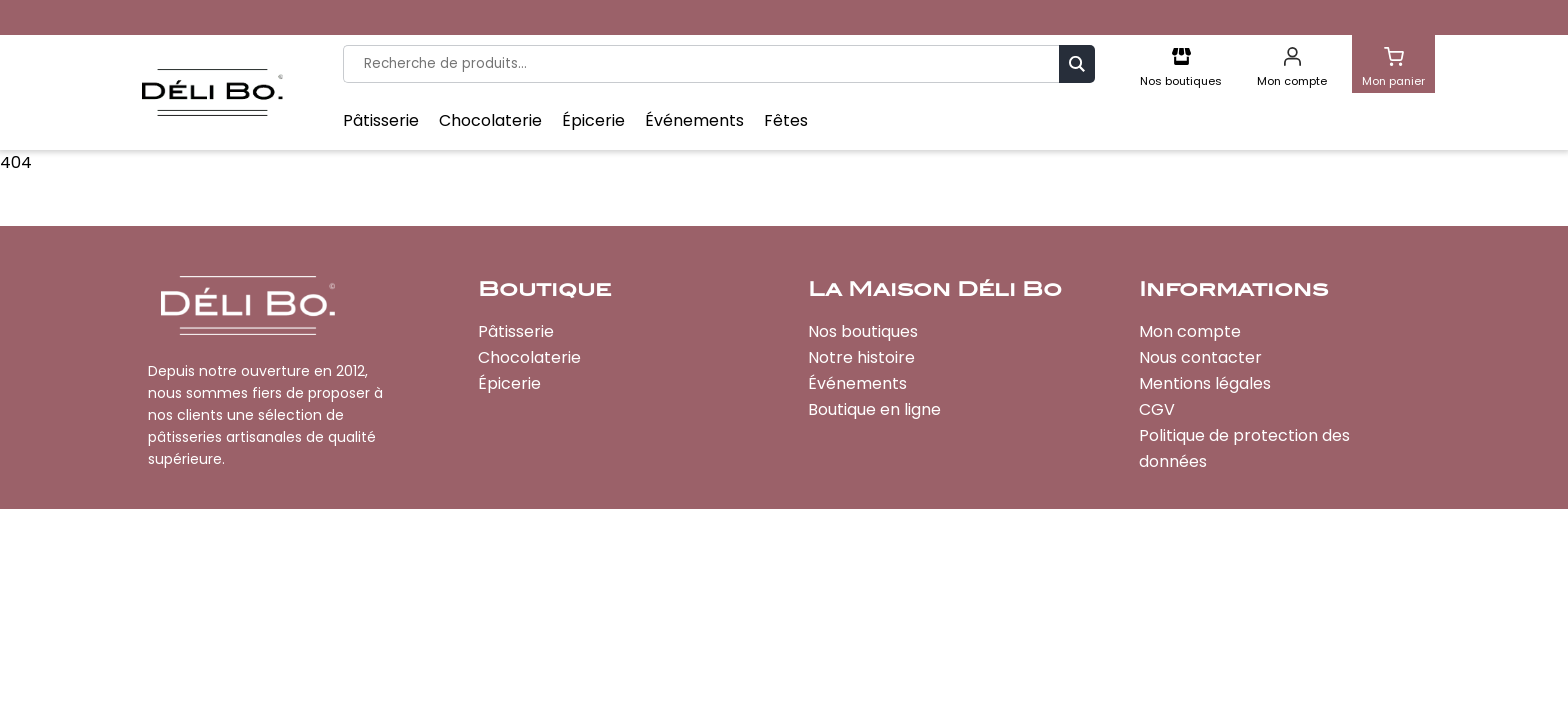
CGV (1157, 409)
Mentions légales (1205, 383)
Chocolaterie (490, 121)
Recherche (1077, 63)
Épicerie (593, 121)
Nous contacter (1200, 357)
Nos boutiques (863, 331)
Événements (694, 121)
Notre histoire (861, 357)
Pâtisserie (381, 121)
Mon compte (1190, 331)
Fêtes (786, 121)
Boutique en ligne (874, 409)
